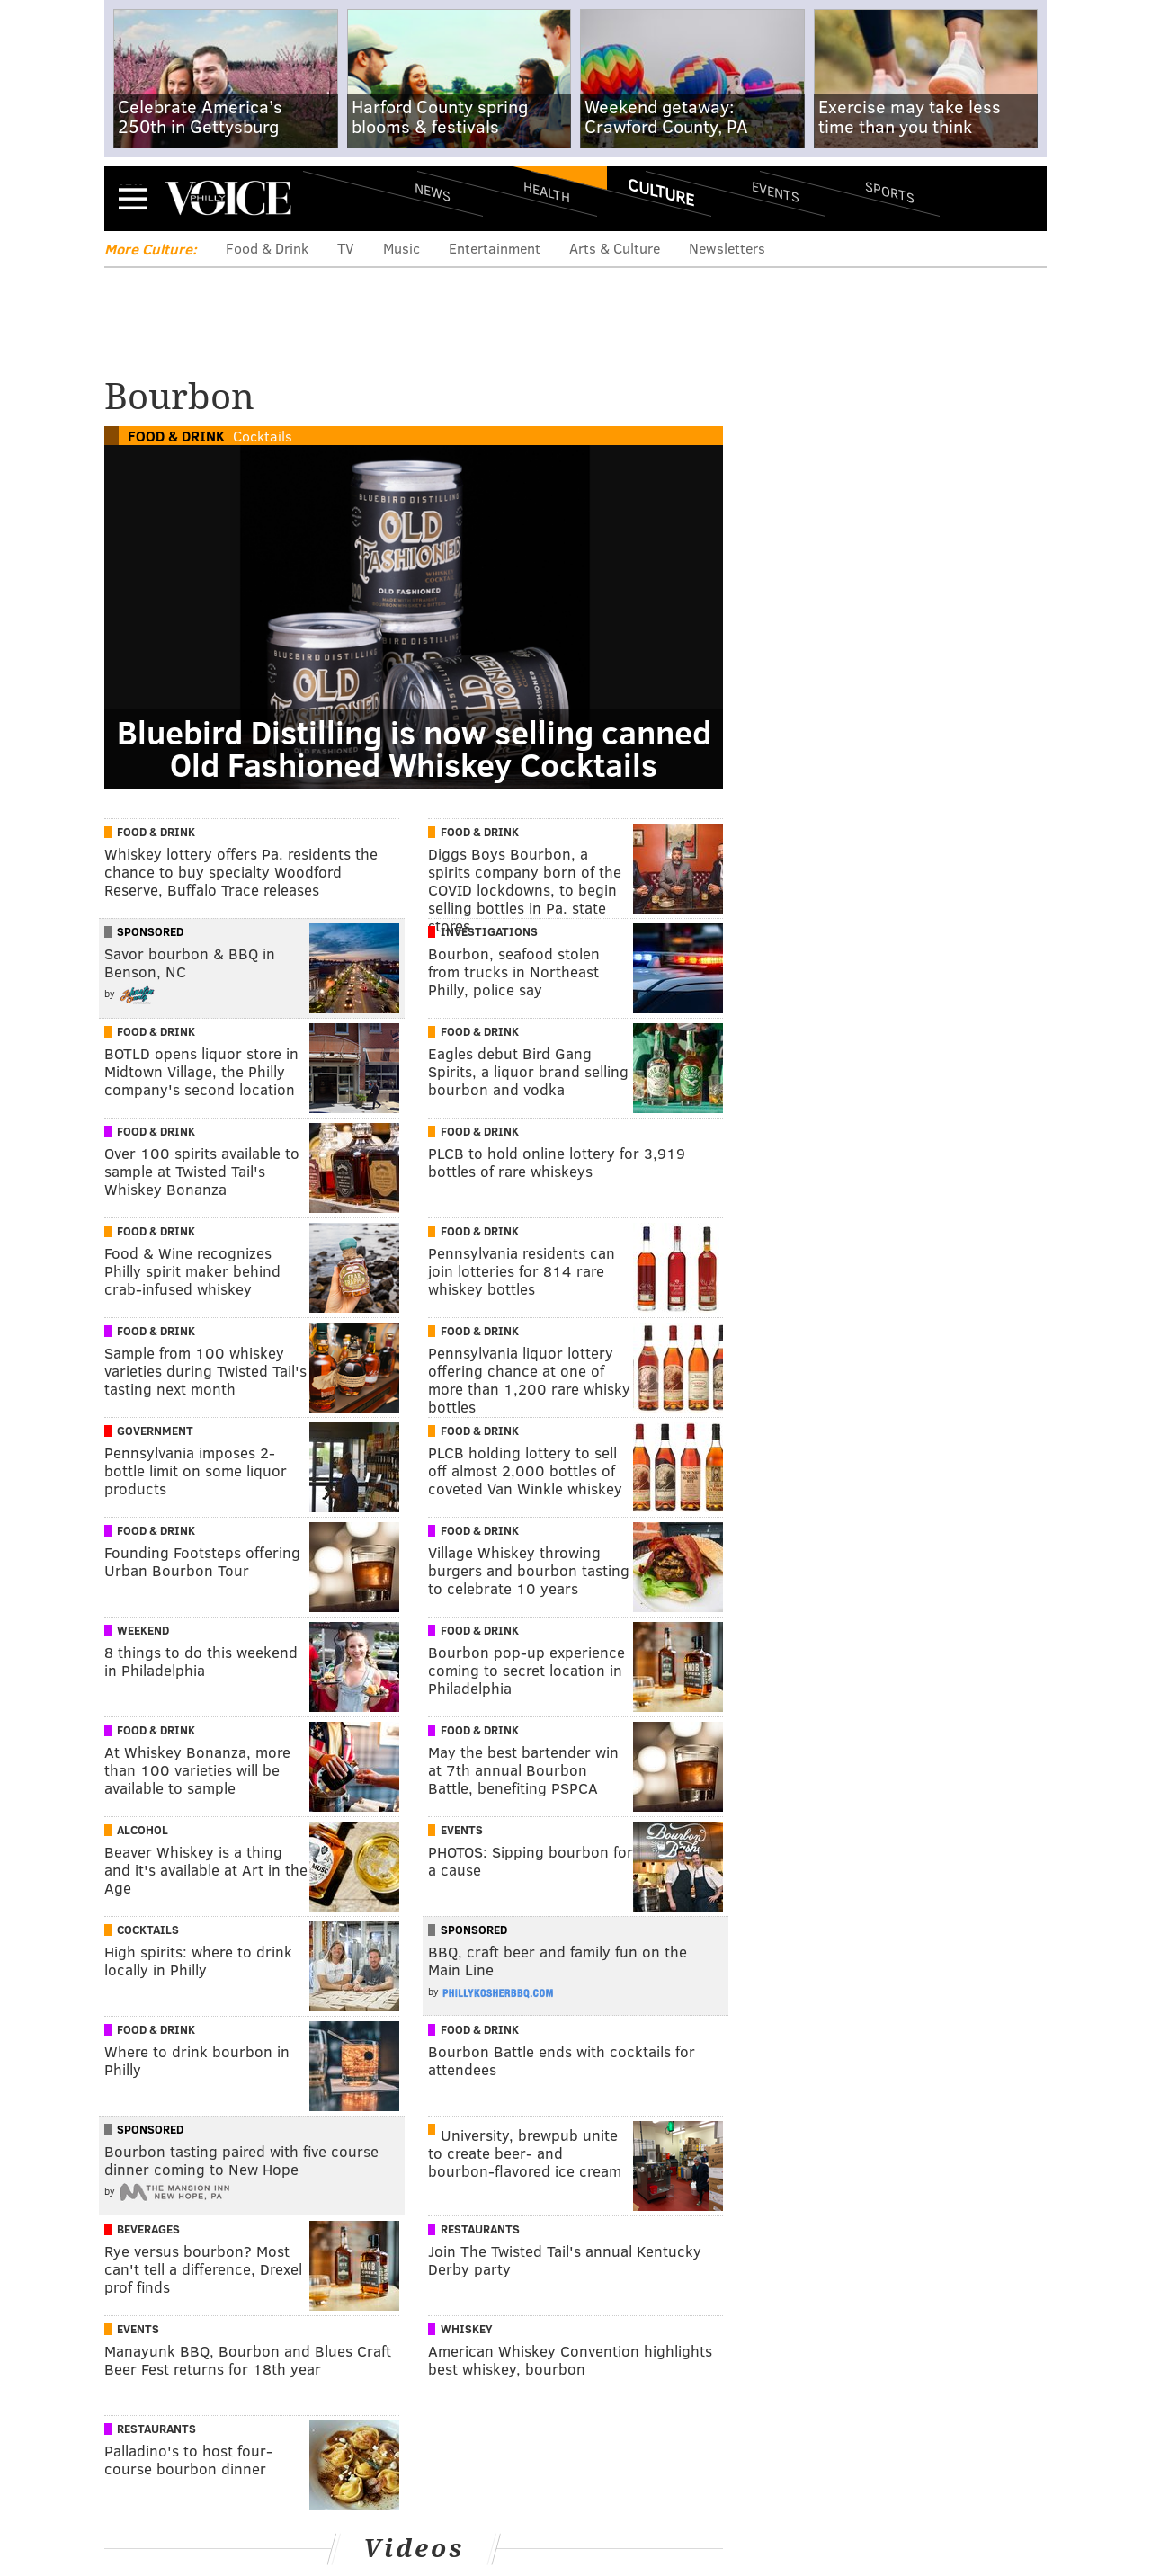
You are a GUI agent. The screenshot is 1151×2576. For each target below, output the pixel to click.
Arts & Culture (614, 247)
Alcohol (142, 1830)
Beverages (148, 2229)
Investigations (489, 931)
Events (775, 191)
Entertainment (494, 247)
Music (401, 247)
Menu (133, 198)
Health (546, 191)
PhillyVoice (228, 198)
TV (345, 247)
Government (155, 1430)
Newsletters (727, 247)
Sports (890, 191)
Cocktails (262, 435)
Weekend (143, 1630)
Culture (661, 191)
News (433, 191)
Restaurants (480, 2229)
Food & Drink (267, 247)
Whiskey (467, 2329)
